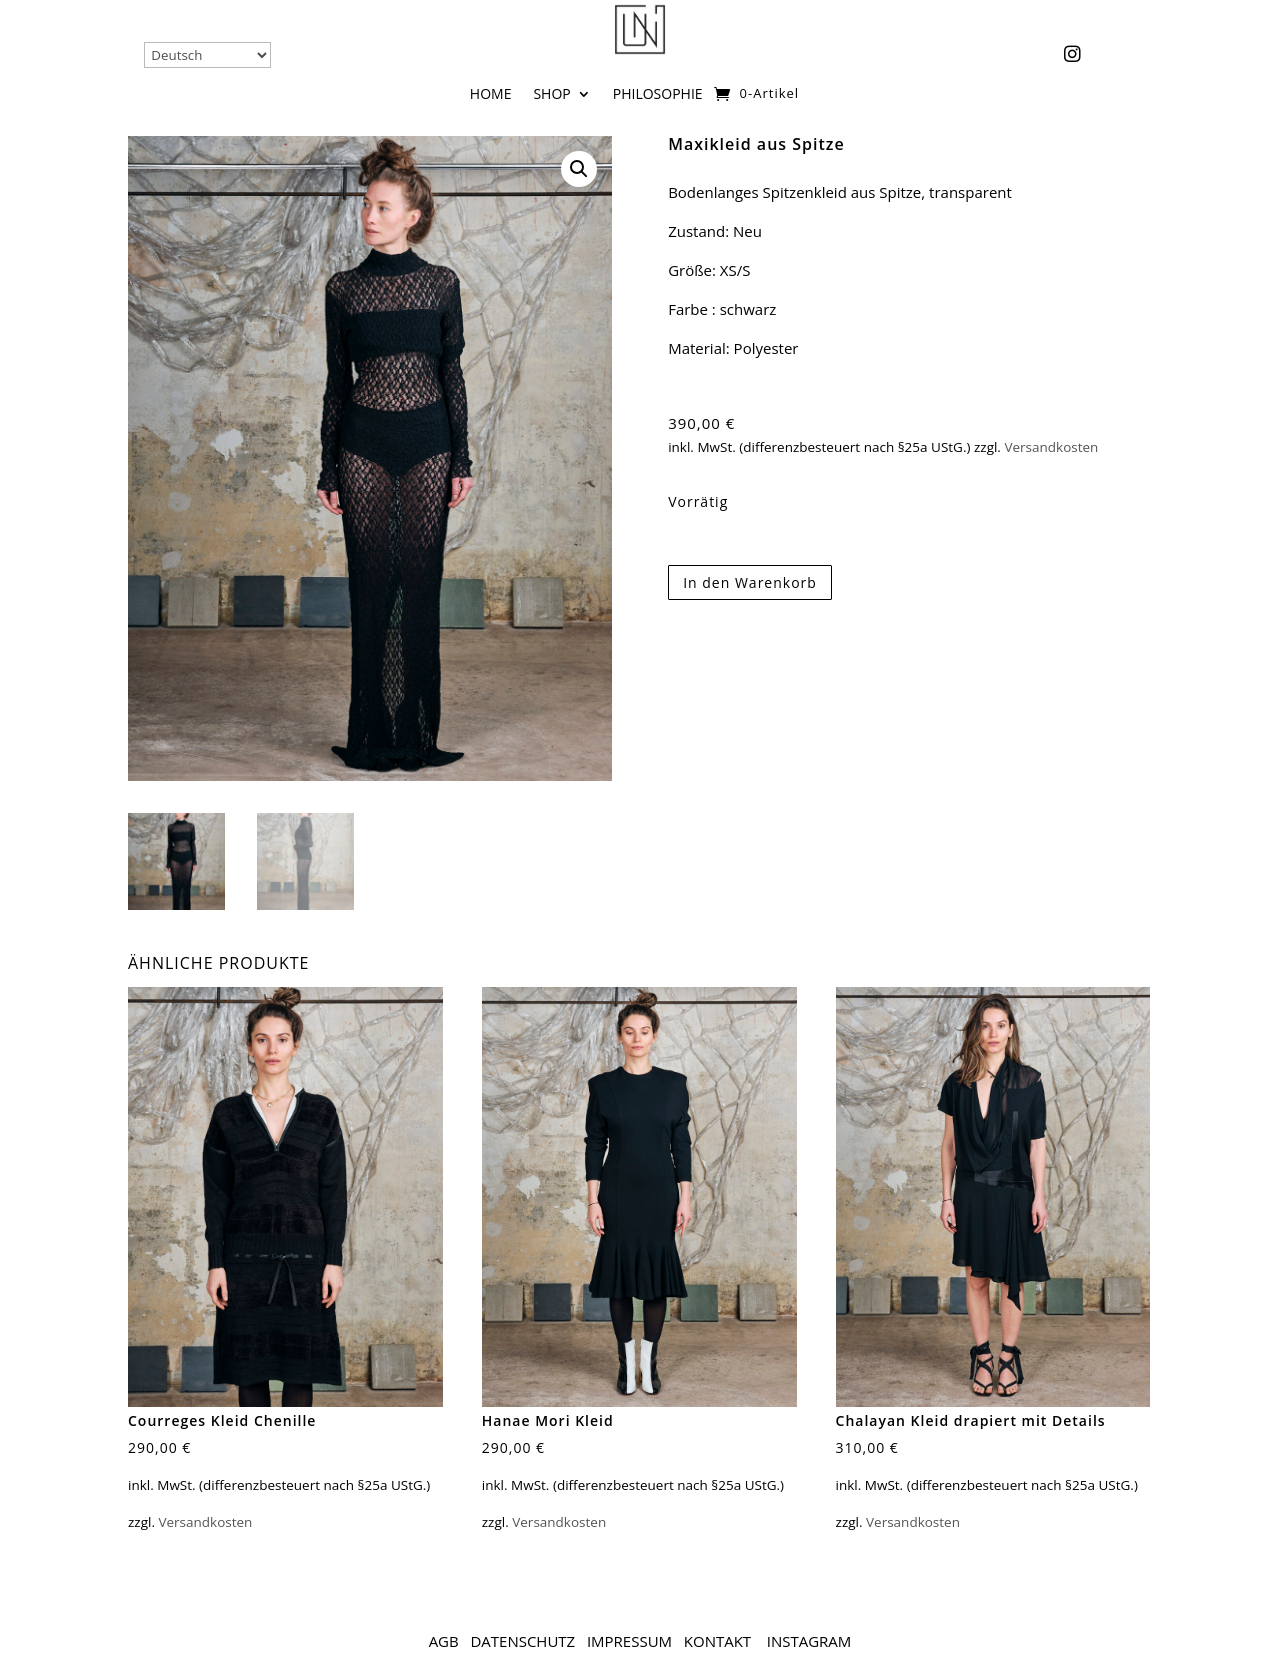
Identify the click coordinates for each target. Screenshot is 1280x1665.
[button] (579, 169)
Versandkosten (1051, 447)
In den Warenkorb (750, 582)
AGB (444, 1641)
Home (491, 95)
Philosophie (658, 95)
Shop (551, 95)
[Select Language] (207, 55)
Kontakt (719, 1641)
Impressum (629, 1641)
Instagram (809, 1641)
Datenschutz (522, 1641)
